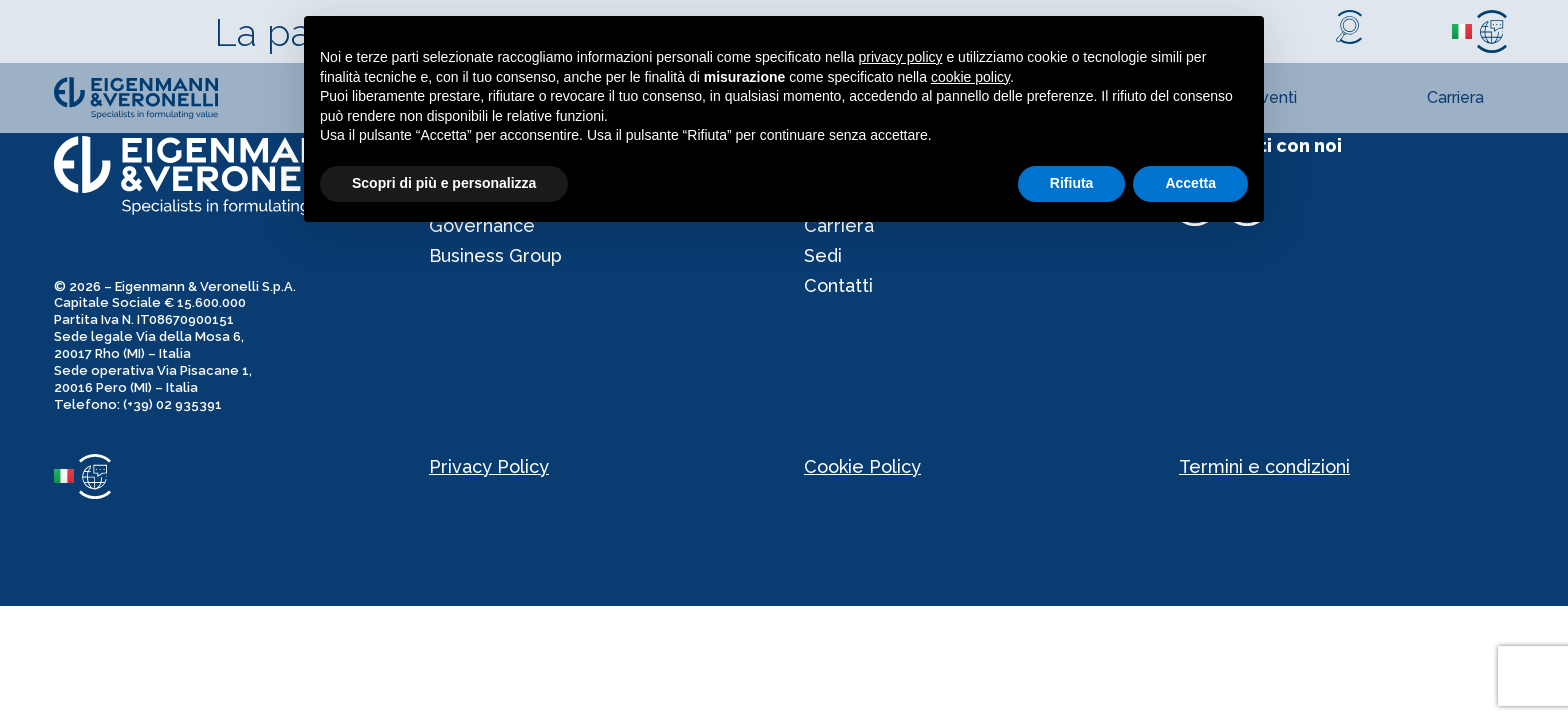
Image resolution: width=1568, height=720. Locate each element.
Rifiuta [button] (1072, 183)
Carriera (1455, 97)
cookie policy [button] (970, 77)
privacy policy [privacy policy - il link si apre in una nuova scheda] (901, 57)
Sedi (823, 255)
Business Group (495, 255)
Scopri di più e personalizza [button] (444, 183)
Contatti (838, 285)
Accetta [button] (1190, 183)
